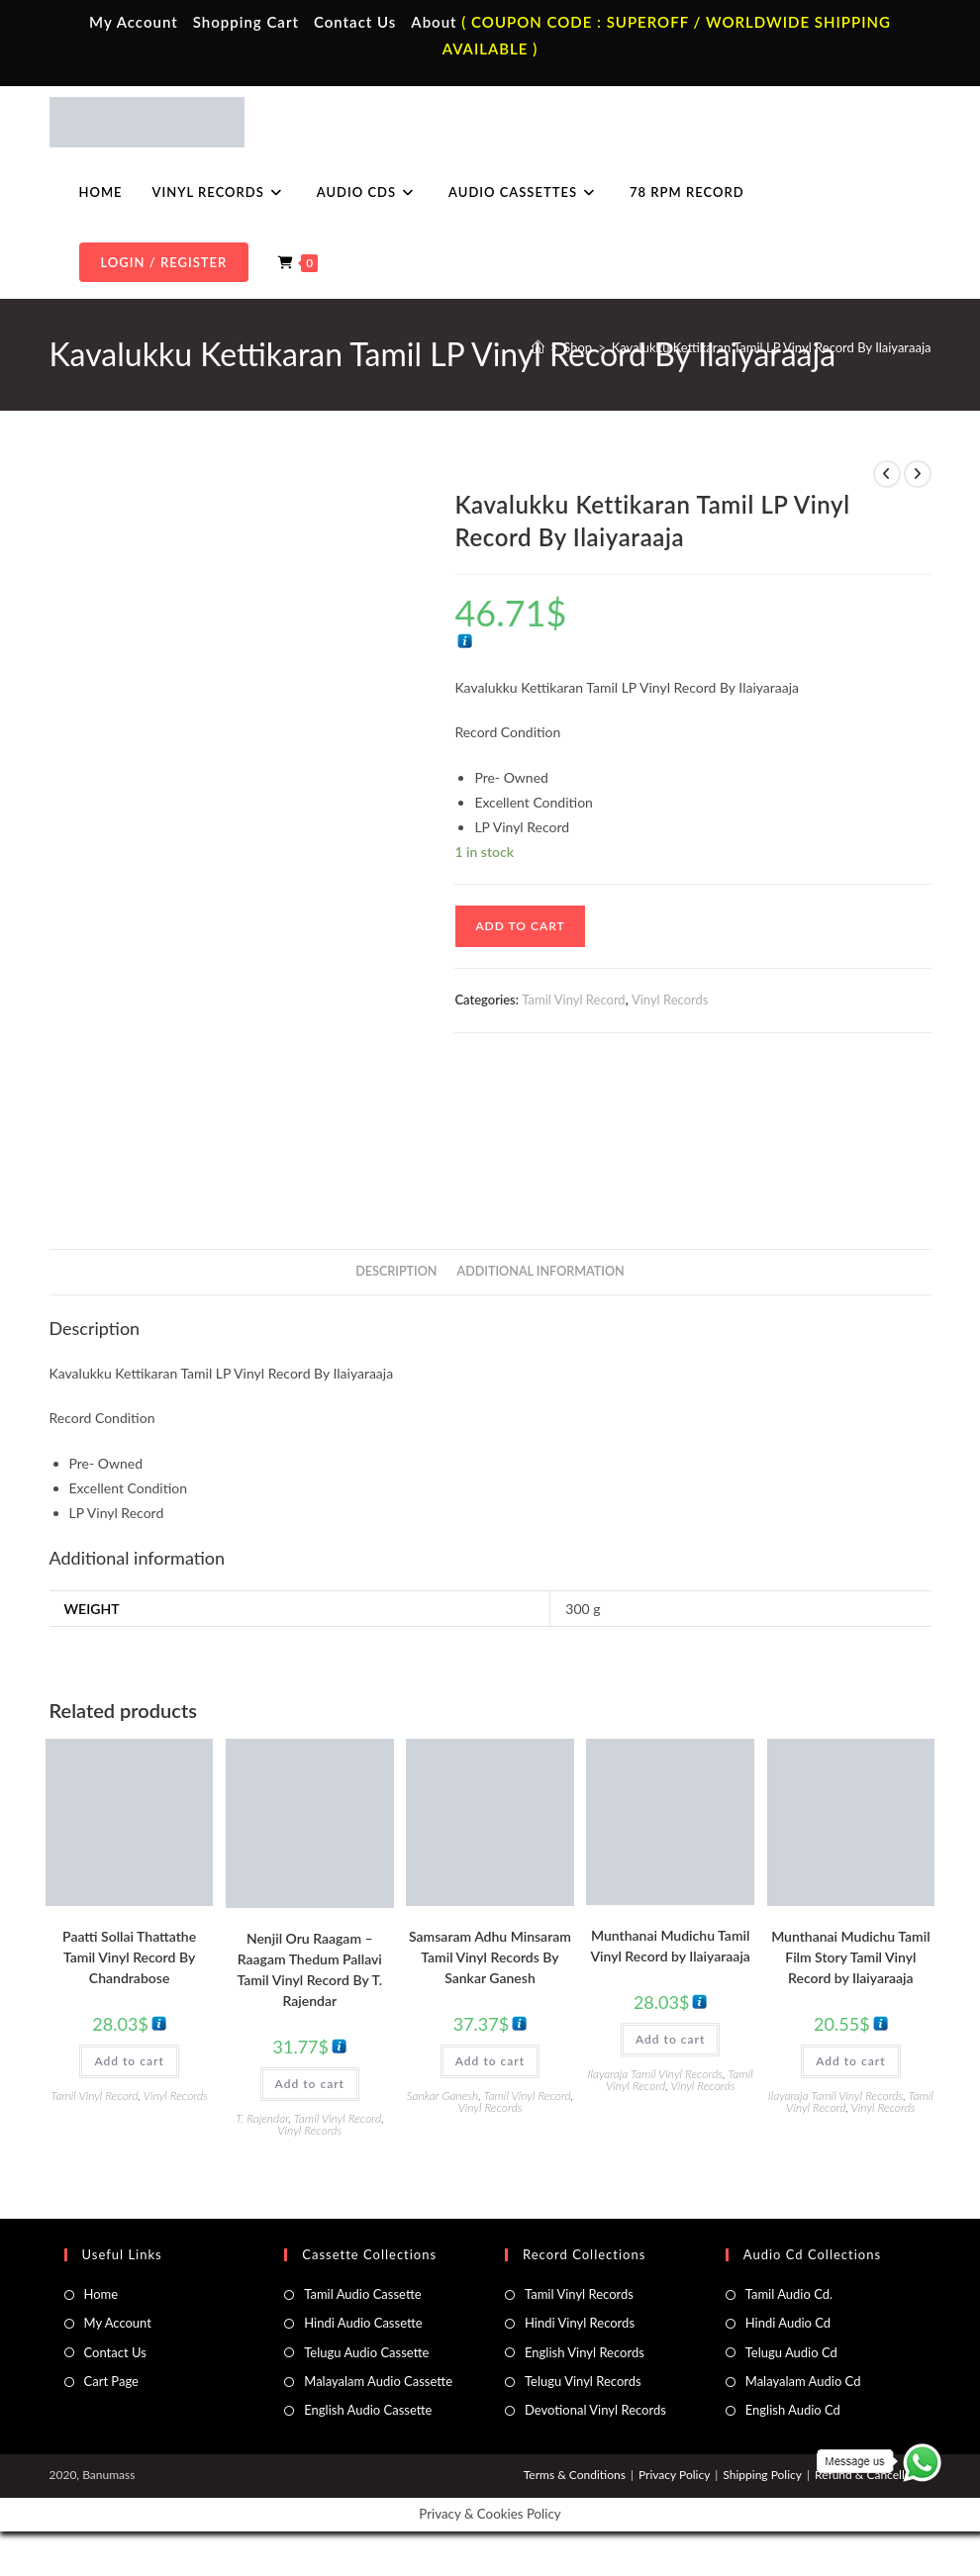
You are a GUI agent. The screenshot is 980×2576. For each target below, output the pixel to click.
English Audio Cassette (368, 2410)
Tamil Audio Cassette (362, 2294)
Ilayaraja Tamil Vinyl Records (655, 2073)
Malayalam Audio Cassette (378, 2381)
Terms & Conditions (575, 2474)
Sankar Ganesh (443, 2095)
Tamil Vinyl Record (573, 999)
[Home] (538, 347)
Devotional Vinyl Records (595, 2410)
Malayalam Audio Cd (803, 2381)
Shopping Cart (246, 22)
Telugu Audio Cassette (366, 2352)
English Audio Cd (792, 2410)
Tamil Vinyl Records (579, 2294)
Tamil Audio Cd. (789, 2294)
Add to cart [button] (128, 2060)
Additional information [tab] (541, 1271)
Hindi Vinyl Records (580, 2323)
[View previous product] (887, 474)
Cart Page (111, 2381)
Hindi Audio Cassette (363, 2323)
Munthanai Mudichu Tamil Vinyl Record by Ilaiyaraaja (670, 1945)
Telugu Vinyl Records (583, 2381)
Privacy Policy (674, 2474)
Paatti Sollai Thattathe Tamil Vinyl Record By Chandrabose (129, 1957)
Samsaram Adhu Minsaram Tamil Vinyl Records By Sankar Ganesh (490, 1957)
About (433, 22)
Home (101, 2294)
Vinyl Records (670, 999)
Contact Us (355, 22)
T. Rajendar (262, 2118)
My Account (133, 22)
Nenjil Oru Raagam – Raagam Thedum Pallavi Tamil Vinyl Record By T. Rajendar (309, 1969)
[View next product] (917, 474)
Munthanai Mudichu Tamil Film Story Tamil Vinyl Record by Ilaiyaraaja (850, 1957)
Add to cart (519, 925)
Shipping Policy (762, 2474)
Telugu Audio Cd (791, 2352)
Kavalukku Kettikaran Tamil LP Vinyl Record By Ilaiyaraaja (771, 347)
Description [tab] (396, 1271)
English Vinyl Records (584, 2352)
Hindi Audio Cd (788, 2323)
